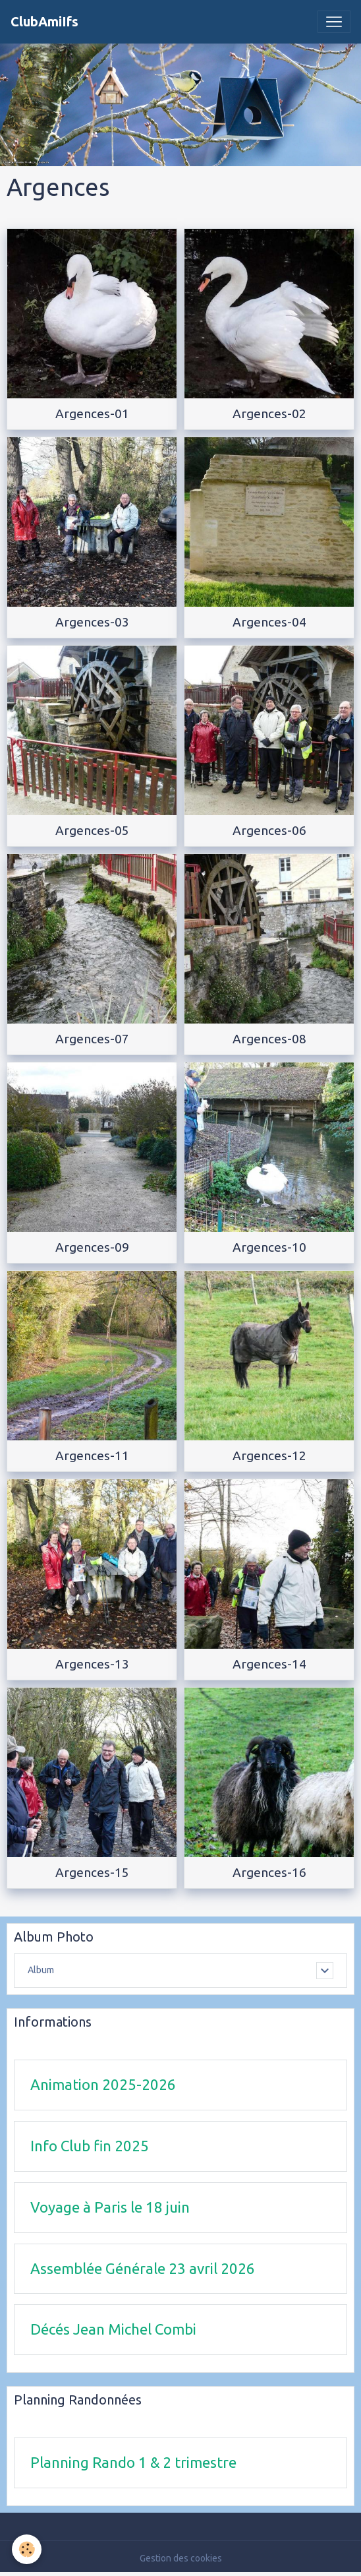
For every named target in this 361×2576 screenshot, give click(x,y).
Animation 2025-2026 (103, 2084)
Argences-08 (269, 1038)
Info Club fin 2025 (89, 2145)
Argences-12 (269, 1455)
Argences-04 (269, 622)
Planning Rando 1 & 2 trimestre (133, 2462)
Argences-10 (269, 1247)
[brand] (44, 22)
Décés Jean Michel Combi (113, 2329)
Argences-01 (92, 413)
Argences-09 (92, 1247)
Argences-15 (92, 1872)
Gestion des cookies (181, 2558)
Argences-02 (269, 413)
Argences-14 (269, 1664)
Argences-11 (92, 1455)
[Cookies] (27, 2549)
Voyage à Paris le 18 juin (110, 2207)
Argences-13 (92, 1664)
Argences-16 (269, 1872)
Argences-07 (92, 1038)
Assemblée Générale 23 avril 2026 (142, 2268)
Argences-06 (269, 830)
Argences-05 (92, 830)
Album (41, 1970)
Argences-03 (92, 622)
